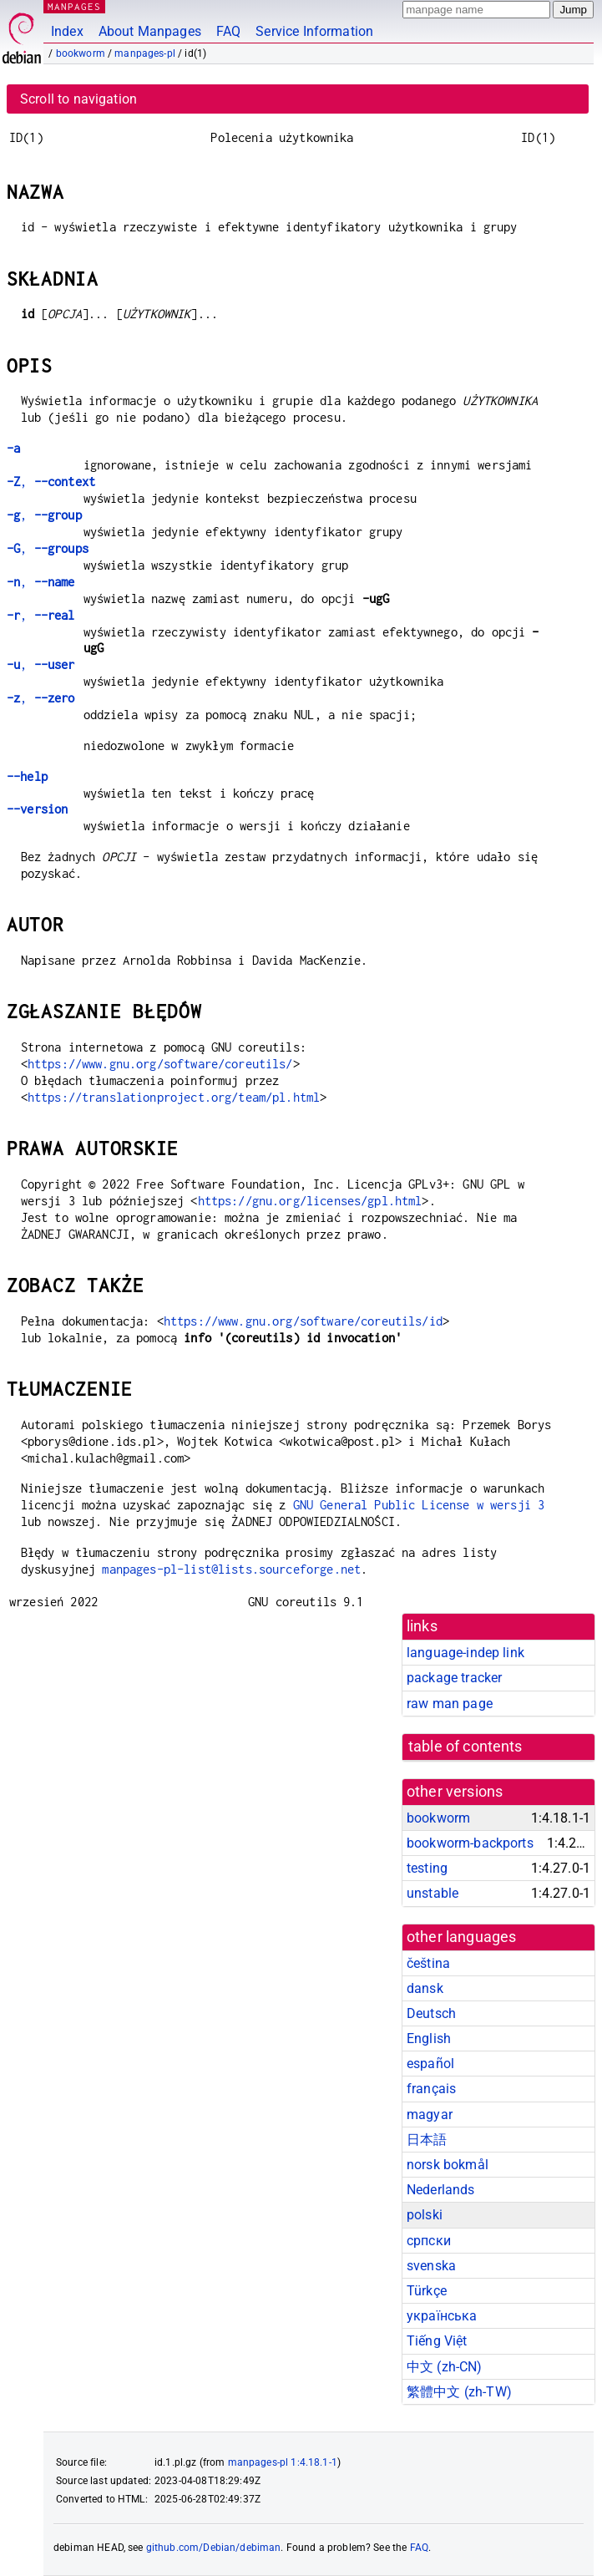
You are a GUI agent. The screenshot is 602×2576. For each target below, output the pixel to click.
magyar (430, 2114)
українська (442, 2316)
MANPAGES (74, 6)
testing (427, 1868)
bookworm (80, 53)
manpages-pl (144, 53)
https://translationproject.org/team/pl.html (174, 1097)
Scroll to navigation (78, 99)
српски (429, 2241)
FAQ (228, 31)
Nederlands (441, 2190)
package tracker (454, 1678)
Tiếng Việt (437, 2341)
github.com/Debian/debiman (213, 2547)
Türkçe (427, 2291)
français (431, 2089)
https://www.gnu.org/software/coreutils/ (160, 1064)
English (429, 2038)
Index (67, 31)
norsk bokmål (447, 2165)
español (430, 2063)
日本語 (427, 2140)
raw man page (450, 1703)
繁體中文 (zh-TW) (459, 2392)
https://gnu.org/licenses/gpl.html (310, 1201)
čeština (428, 1963)
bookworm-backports (470, 1843)
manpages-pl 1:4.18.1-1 (282, 2462)
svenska (431, 2266)
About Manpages (150, 31)
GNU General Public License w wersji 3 (419, 1505)
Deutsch (431, 2013)
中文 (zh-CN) (445, 2367)
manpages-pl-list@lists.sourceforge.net (231, 1569)
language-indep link (465, 1653)
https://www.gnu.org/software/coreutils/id (303, 1321)
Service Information (314, 31)
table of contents (465, 1746)
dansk (425, 1988)
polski (425, 2215)
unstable (432, 1893)
